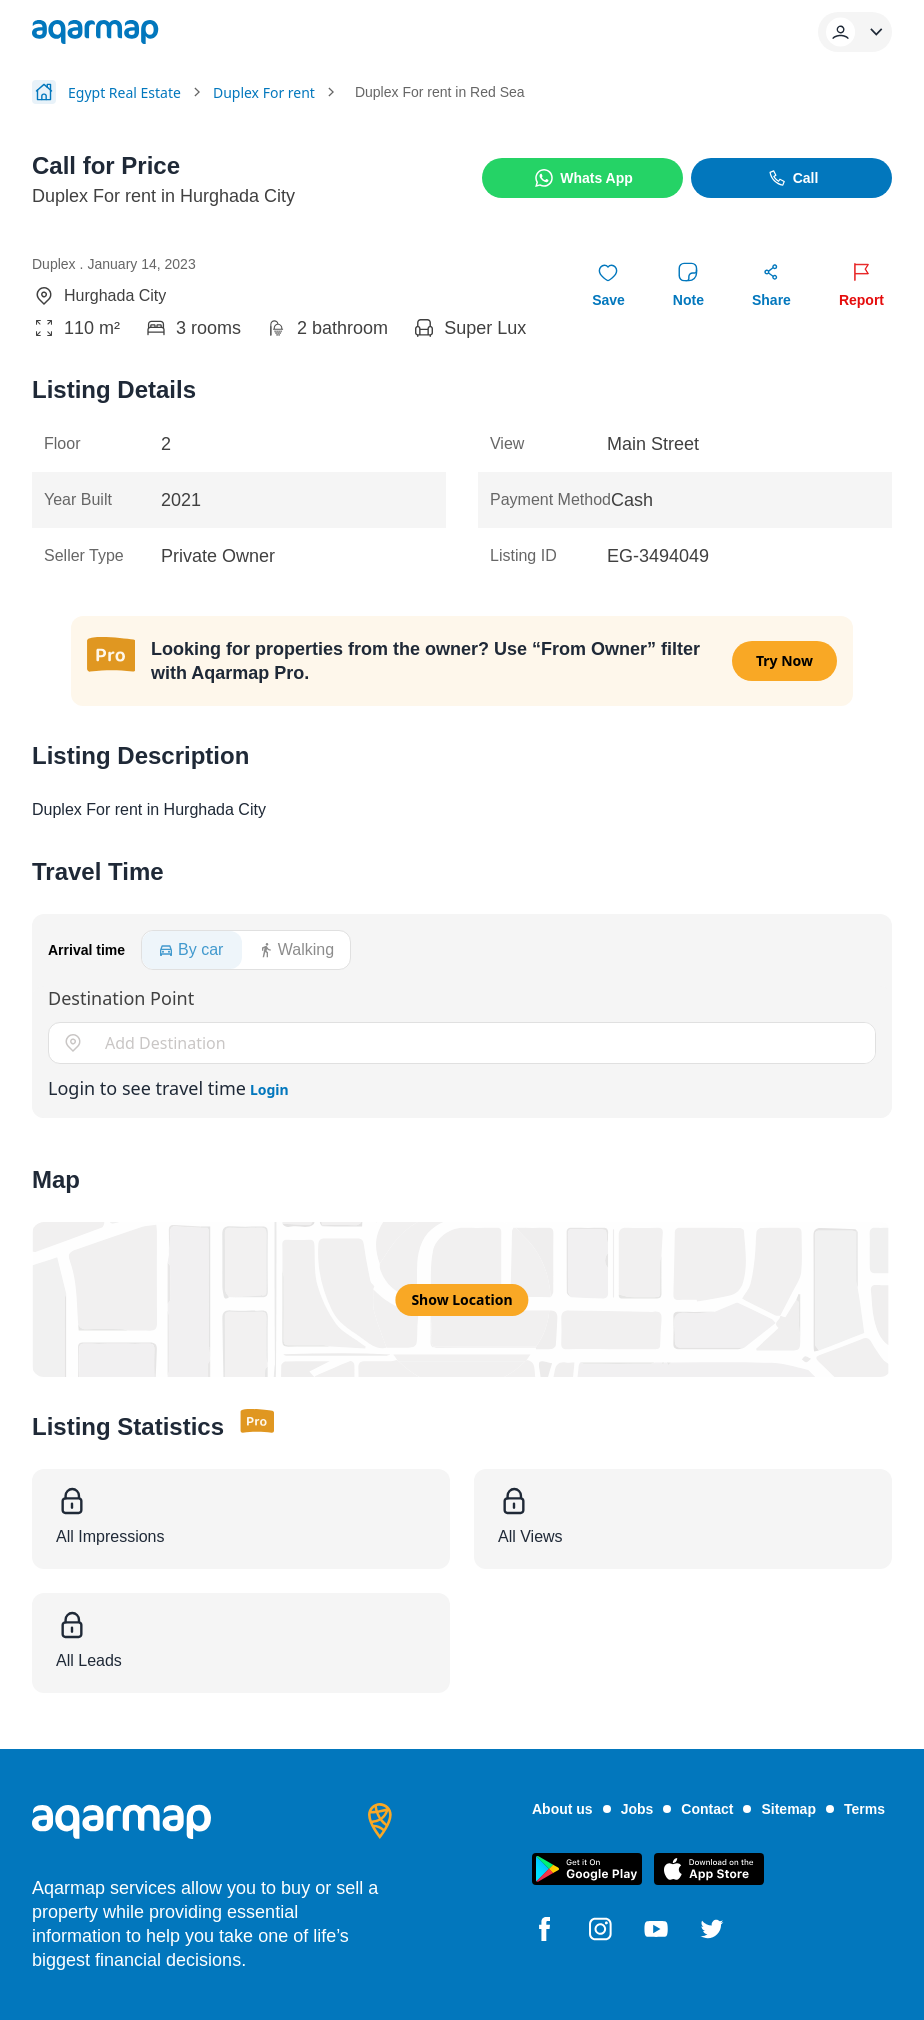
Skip (294, 789)
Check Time (180, 789)
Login (269, 1089)
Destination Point (121, 998)
